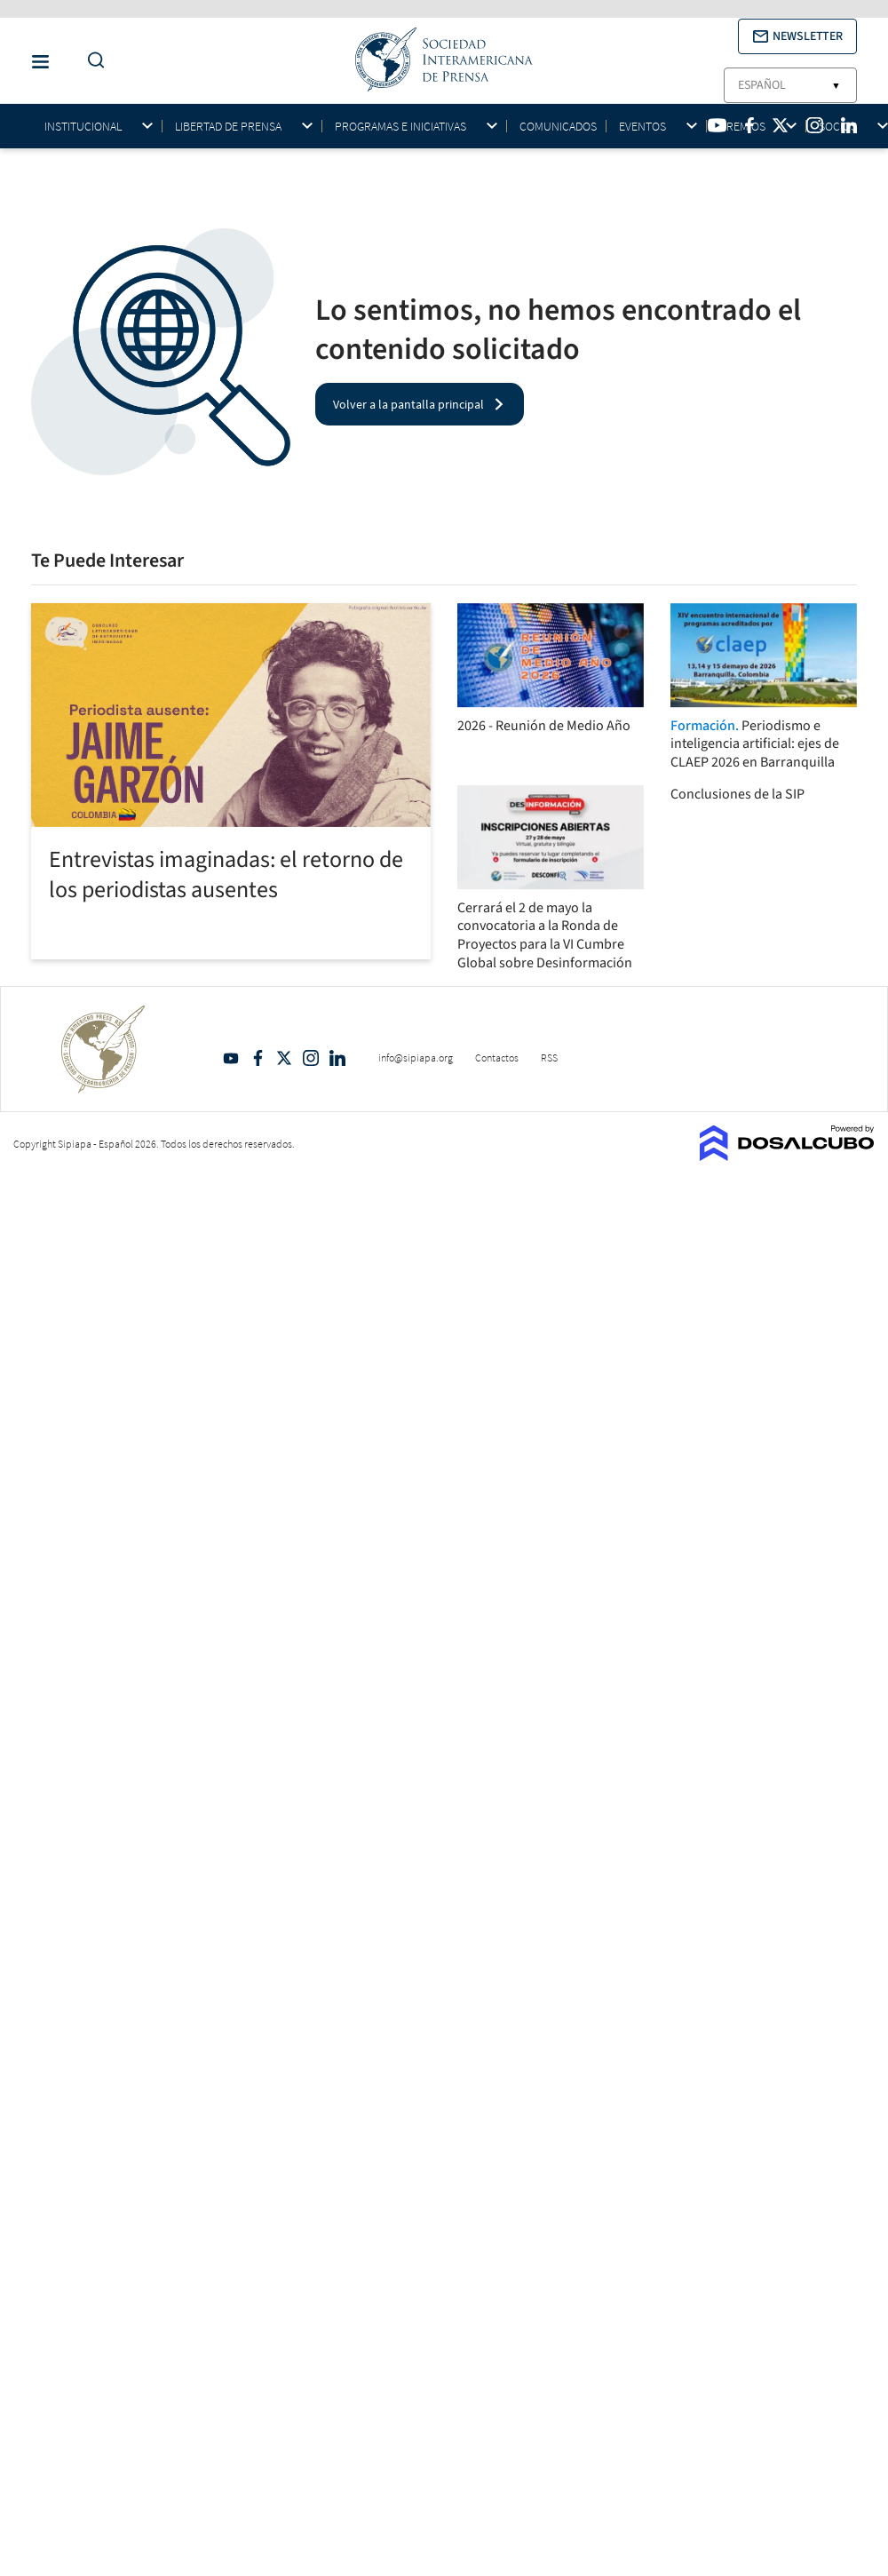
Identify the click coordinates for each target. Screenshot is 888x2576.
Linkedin (337, 1058)
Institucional (83, 126)
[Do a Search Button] (91, 61)
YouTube (231, 1058)
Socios (838, 126)
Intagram (311, 1058)
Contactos (497, 1057)
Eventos (642, 126)
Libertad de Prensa (228, 126)
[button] (797, 36)
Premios (742, 126)
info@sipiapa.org (415, 1057)
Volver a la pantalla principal (408, 404)
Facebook (258, 1058)
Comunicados (558, 126)
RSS (549, 1057)
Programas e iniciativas (400, 126)
